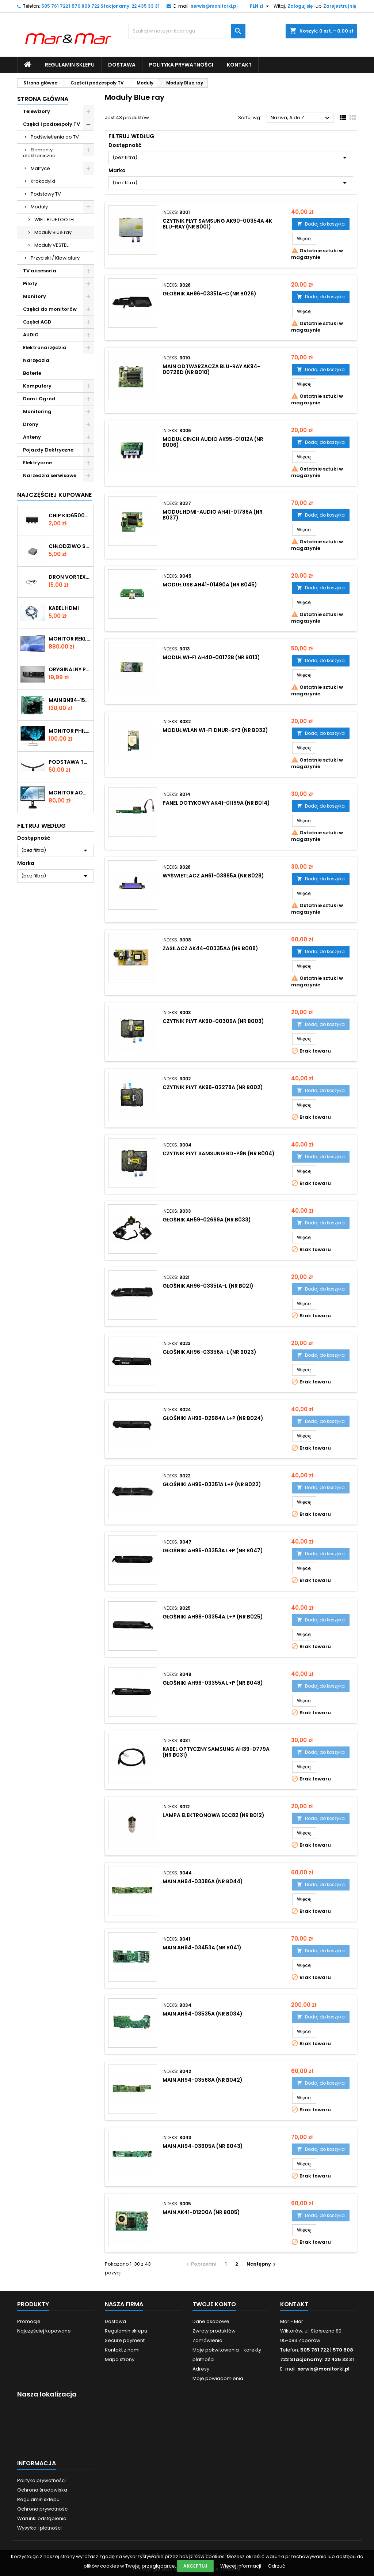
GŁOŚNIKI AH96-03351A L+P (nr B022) (212, 1484)
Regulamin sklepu (70, 64)
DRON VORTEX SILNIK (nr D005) (70, 577)
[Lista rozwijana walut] (260, 6)
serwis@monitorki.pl (214, 6)
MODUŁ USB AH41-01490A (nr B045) (210, 584)
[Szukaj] (187, 31)
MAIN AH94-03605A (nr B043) (203, 2146)
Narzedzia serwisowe (49, 475)
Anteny (32, 437)
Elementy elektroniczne (39, 152)
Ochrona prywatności (43, 2508)
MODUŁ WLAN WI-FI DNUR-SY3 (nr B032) (215, 730)
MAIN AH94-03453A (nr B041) (202, 1947)
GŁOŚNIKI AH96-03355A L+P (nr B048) (213, 1683)
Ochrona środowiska (42, 2489)
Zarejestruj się (339, 6)
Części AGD (37, 321)
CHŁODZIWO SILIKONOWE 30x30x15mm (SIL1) (70, 546)
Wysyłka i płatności (39, 2527)
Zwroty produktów (214, 2330)
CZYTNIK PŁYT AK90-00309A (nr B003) (213, 1021)
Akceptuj (195, 2566)
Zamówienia (207, 2340)
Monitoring (37, 411)
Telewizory (36, 111)
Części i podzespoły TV (51, 124)
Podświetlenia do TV (55, 136)
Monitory (34, 296)
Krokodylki (43, 181)
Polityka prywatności (181, 64)
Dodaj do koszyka (321, 224)
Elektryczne (37, 462)
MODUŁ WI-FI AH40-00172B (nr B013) (211, 657)
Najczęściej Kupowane (54, 495)
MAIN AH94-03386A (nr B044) (203, 1881)
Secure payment (125, 2340)
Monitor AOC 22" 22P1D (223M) (70, 793)
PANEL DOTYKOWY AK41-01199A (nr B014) (216, 803)
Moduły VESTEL (51, 245)
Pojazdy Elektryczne (48, 449)
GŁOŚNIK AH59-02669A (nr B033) (207, 1219)
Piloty (30, 283)
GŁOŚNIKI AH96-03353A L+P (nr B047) (213, 1550)
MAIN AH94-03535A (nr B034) (203, 2013)
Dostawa (122, 64)
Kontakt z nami (122, 2349)
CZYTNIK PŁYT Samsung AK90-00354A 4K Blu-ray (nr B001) (217, 223)
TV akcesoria (39, 270)
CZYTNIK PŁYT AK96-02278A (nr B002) (213, 1087)
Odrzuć (276, 2565)
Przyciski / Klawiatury (55, 257)
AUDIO (31, 334)
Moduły (39, 206)
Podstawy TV (46, 193)
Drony (30, 424)
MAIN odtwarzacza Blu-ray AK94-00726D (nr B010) (211, 369)
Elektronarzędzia (44, 347)
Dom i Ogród (39, 398)
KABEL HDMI (64, 608)
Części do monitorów (50, 309)
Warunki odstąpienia (41, 2518)
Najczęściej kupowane (44, 2330)
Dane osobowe (210, 2321)
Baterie (32, 373)
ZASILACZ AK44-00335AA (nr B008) (210, 948)
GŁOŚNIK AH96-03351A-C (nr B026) (209, 293)
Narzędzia (36, 360)
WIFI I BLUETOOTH (54, 219)
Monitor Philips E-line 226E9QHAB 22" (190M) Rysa (70, 731)
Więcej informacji (241, 2565)
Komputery (37, 385)
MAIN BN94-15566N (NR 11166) (70, 700)
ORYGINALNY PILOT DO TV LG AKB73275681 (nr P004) (70, 669)
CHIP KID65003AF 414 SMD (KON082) (70, 515)
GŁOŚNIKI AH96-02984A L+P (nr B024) (213, 1418)
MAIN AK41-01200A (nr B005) (201, 2212)
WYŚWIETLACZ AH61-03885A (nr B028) (213, 875)
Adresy (200, 2368)
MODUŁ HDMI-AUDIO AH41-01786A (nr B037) (213, 514)
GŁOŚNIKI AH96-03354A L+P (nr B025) (213, 1616)
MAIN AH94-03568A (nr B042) (203, 2080)
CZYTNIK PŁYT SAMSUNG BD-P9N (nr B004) (219, 1153)
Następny (262, 2263)
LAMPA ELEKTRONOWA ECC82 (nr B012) (213, 1815)
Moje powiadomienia (217, 2378)
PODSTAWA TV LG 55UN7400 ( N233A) (70, 762)
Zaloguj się (300, 6)
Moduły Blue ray (53, 232)
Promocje (29, 2321)
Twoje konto (214, 2304)
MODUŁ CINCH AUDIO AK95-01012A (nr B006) (213, 442)
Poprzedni (200, 2263)
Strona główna (42, 99)
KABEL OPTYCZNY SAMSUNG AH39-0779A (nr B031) (216, 1752)
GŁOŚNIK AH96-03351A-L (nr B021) (208, 1285)
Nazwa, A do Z (301, 118)
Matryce (40, 168)
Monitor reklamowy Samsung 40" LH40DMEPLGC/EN (70, 639)
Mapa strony (119, 2359)
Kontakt (239, 64)
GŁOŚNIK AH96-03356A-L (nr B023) (209, 1352)
